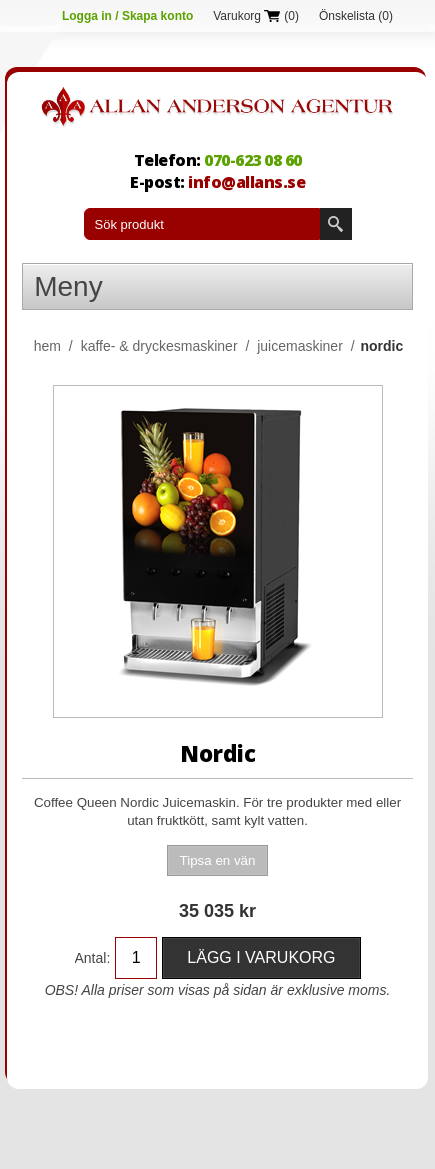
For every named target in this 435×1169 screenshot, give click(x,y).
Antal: (93, 958)
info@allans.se (246, 182)
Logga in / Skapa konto (127, 16)
